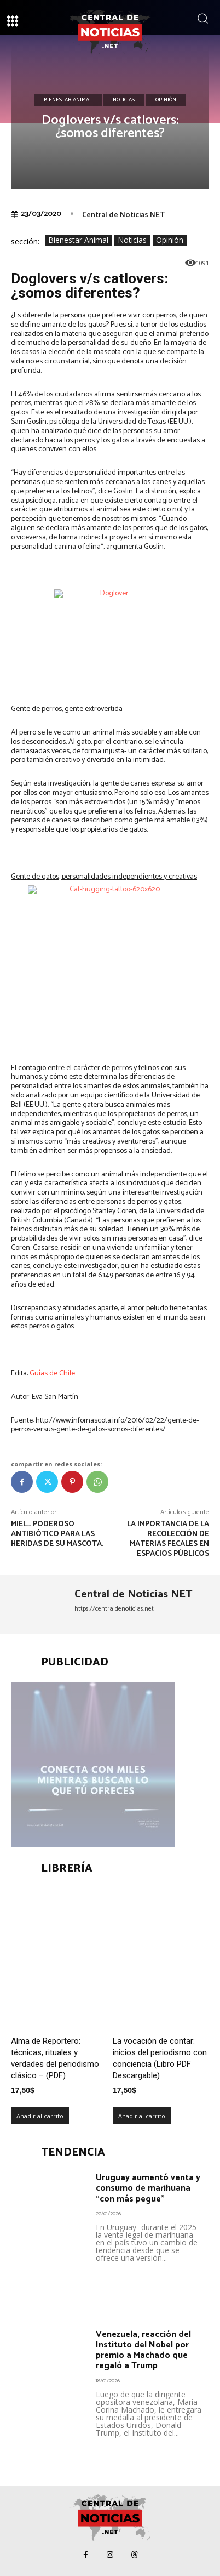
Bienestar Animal (68, 100)
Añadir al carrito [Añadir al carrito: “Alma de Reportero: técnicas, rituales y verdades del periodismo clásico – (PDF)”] (39, 2116)
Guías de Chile (52, 1373)
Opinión (166, 100)
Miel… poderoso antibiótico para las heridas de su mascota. (57, 1534)
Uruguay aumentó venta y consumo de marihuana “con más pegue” (148, 2188)
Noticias (123, 100)
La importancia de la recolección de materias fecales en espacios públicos (168, 1539)
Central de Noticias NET (123, 215)
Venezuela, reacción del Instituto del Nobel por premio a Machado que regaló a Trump (143, 2350)
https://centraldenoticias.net (114, 1608)
